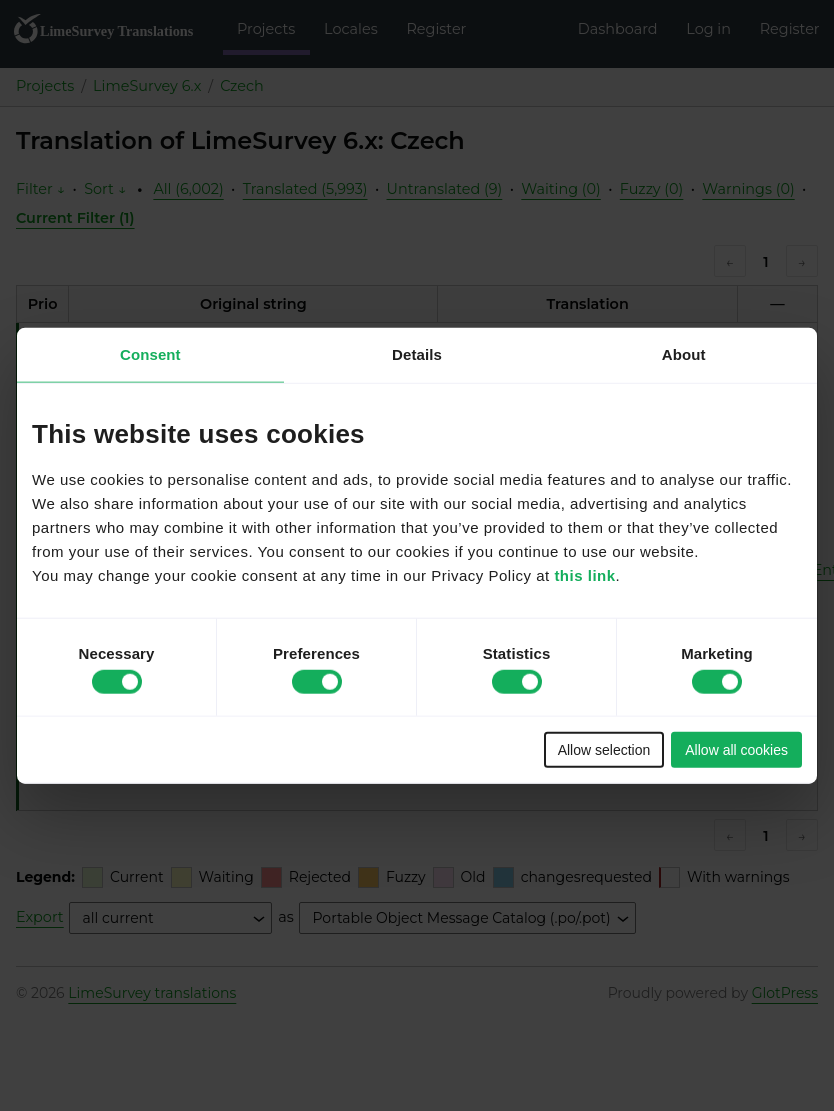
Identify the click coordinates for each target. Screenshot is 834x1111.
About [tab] (684, 353)
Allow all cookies (736, 750)
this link (584, 575)
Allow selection (604, 750)
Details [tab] (417, 353)
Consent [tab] (150, 353)
